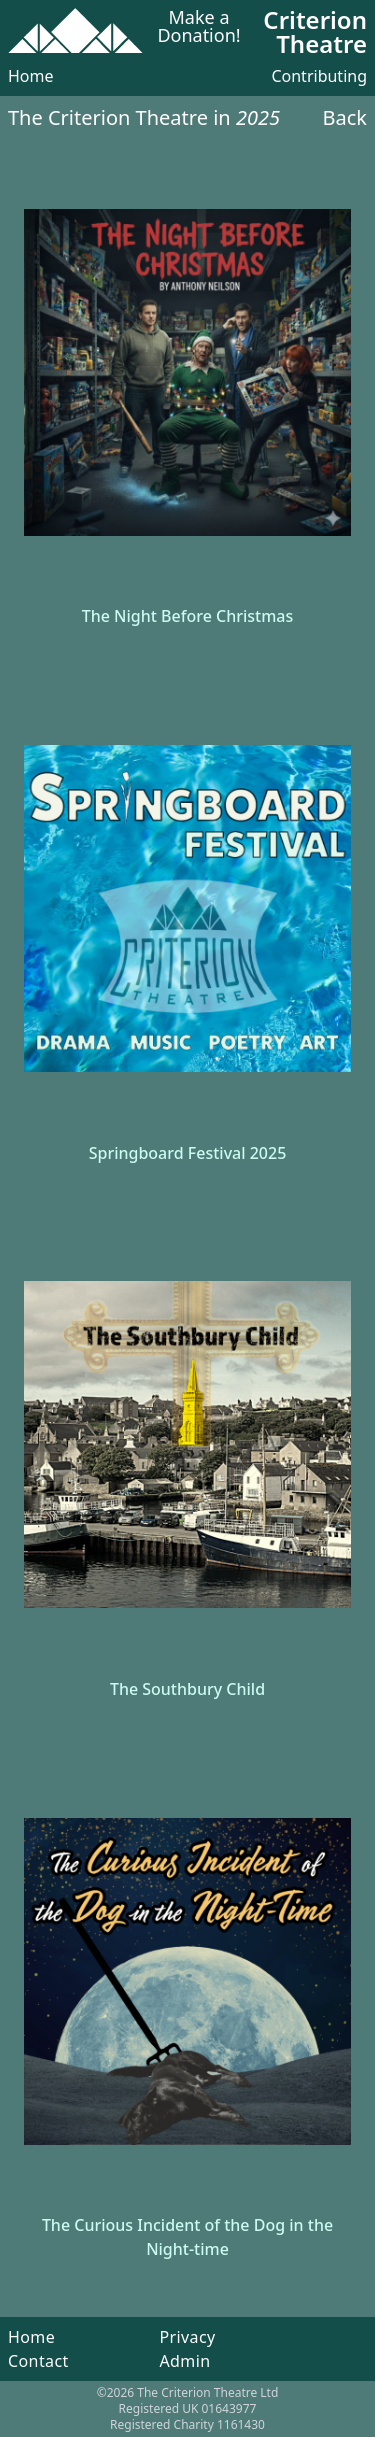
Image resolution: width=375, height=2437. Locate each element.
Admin (184, 2361)
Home (31, 76)
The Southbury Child (187, 1689)
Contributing (319, 76)
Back (345, 117)
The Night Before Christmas (188, 616)
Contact (38, 2361)
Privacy (187, 2337)
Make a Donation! (198, 27)
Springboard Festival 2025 (188, 1153)
